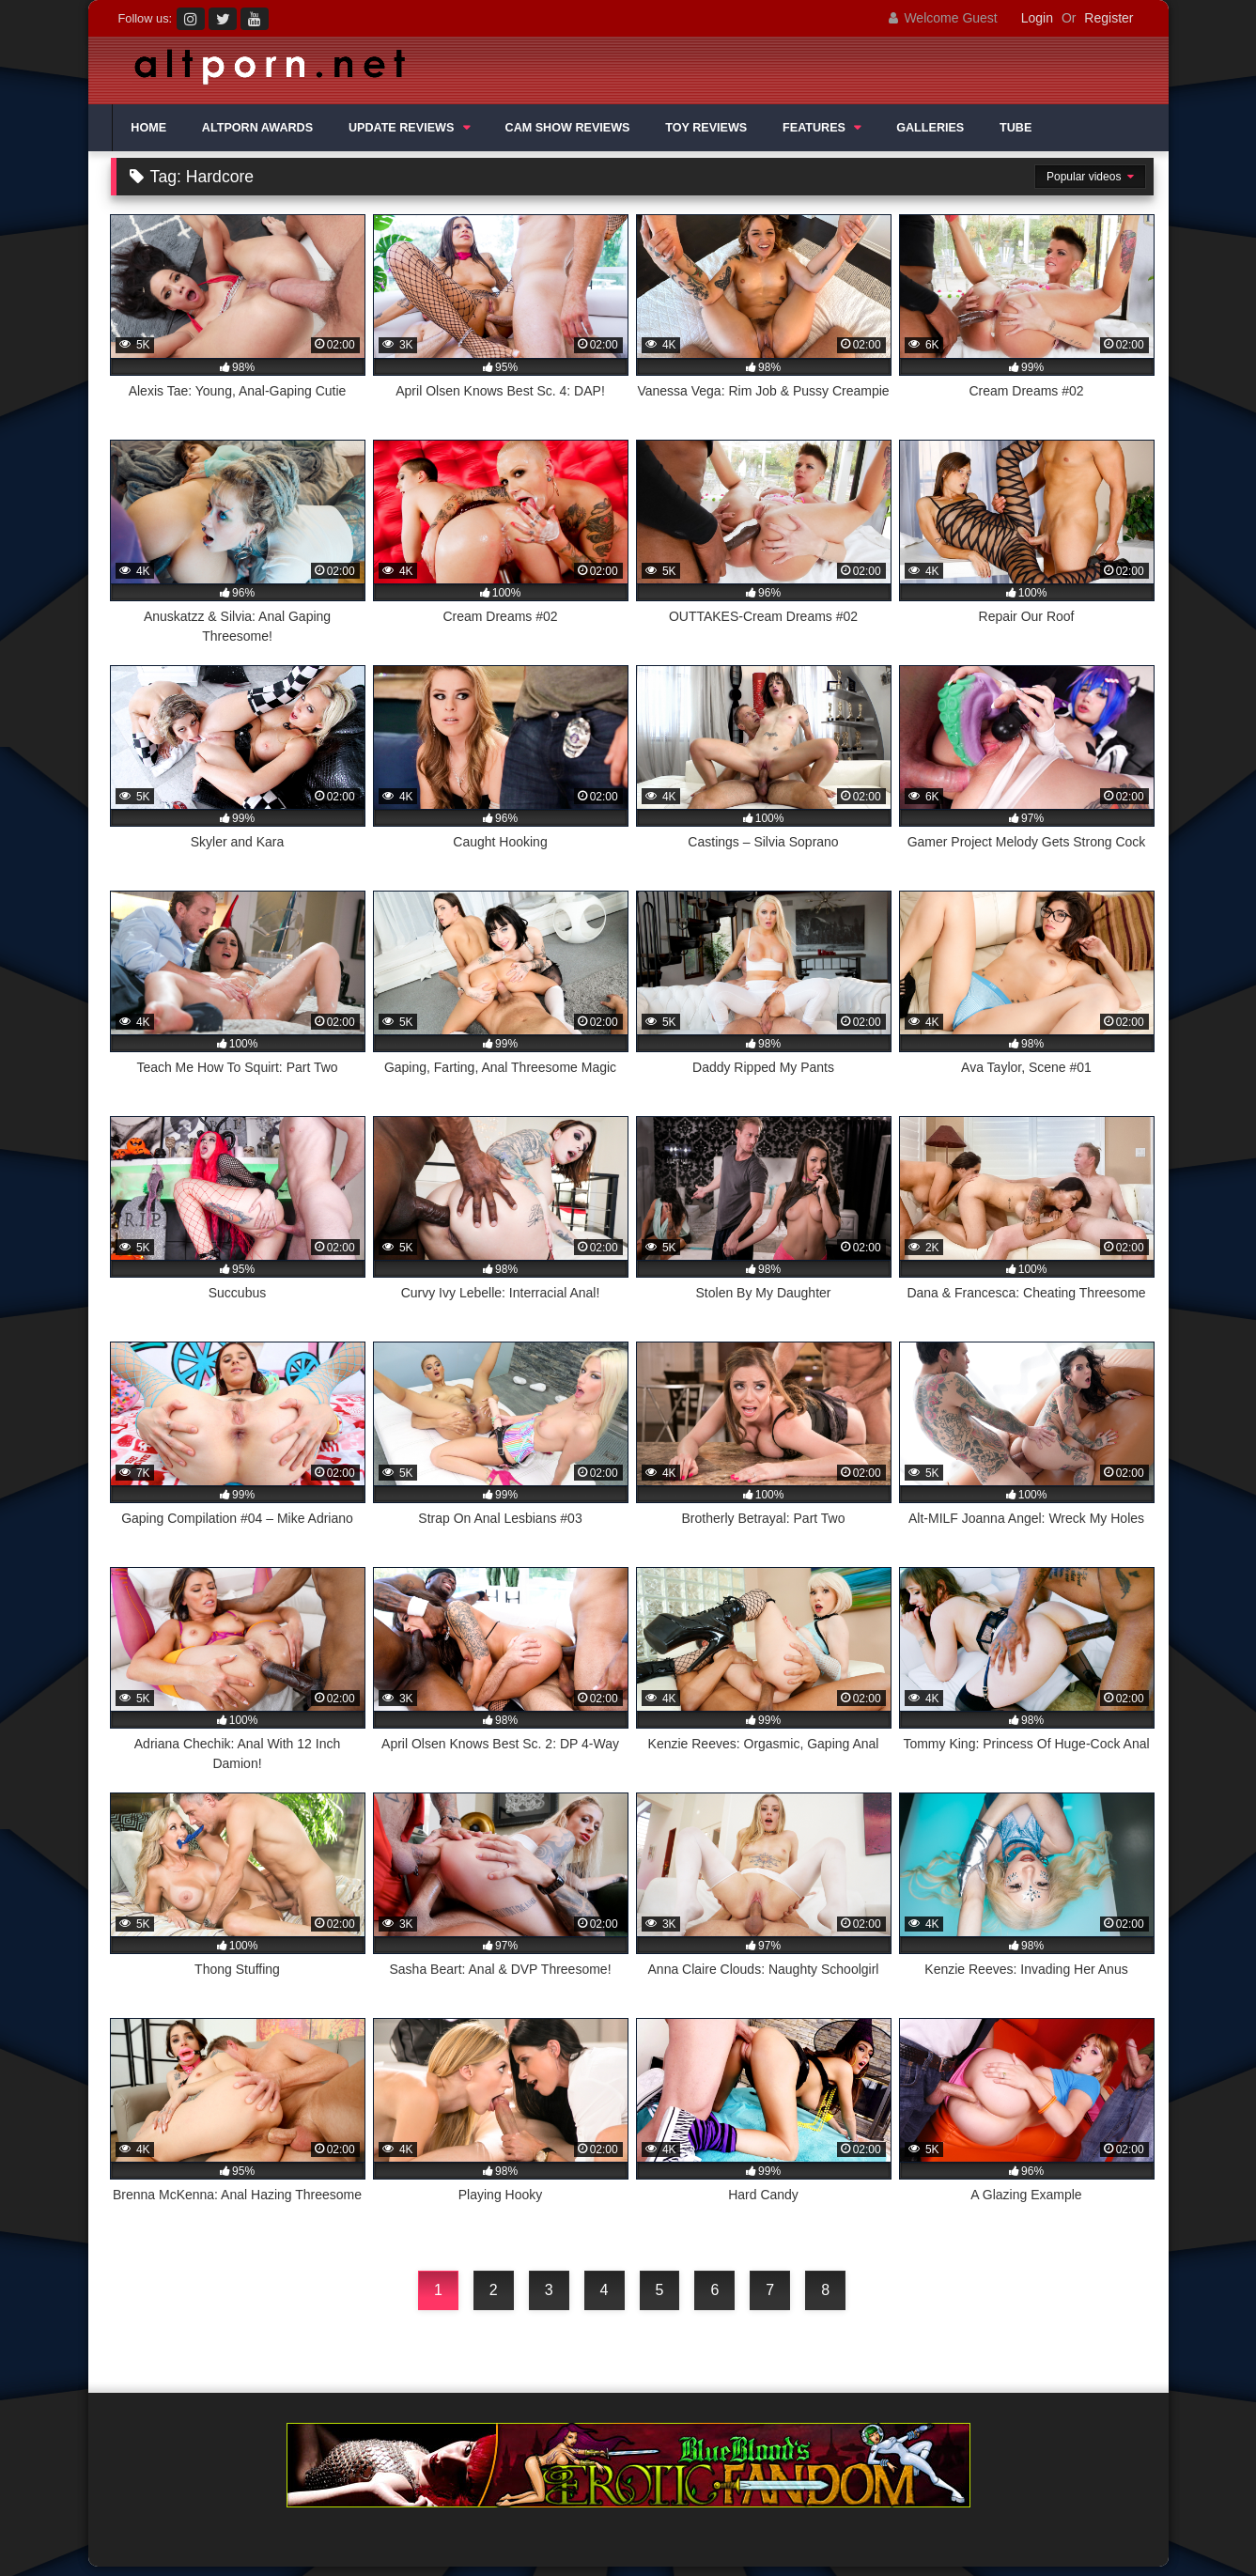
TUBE (1015, 127)
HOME (148, 127)
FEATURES (814, 127)
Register (1108, 17)
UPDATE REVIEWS (401, 127)
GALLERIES (930, 127)
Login (1037, 17)
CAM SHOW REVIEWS (567, 127)
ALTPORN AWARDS (257, 127)
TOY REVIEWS (706, 127)
